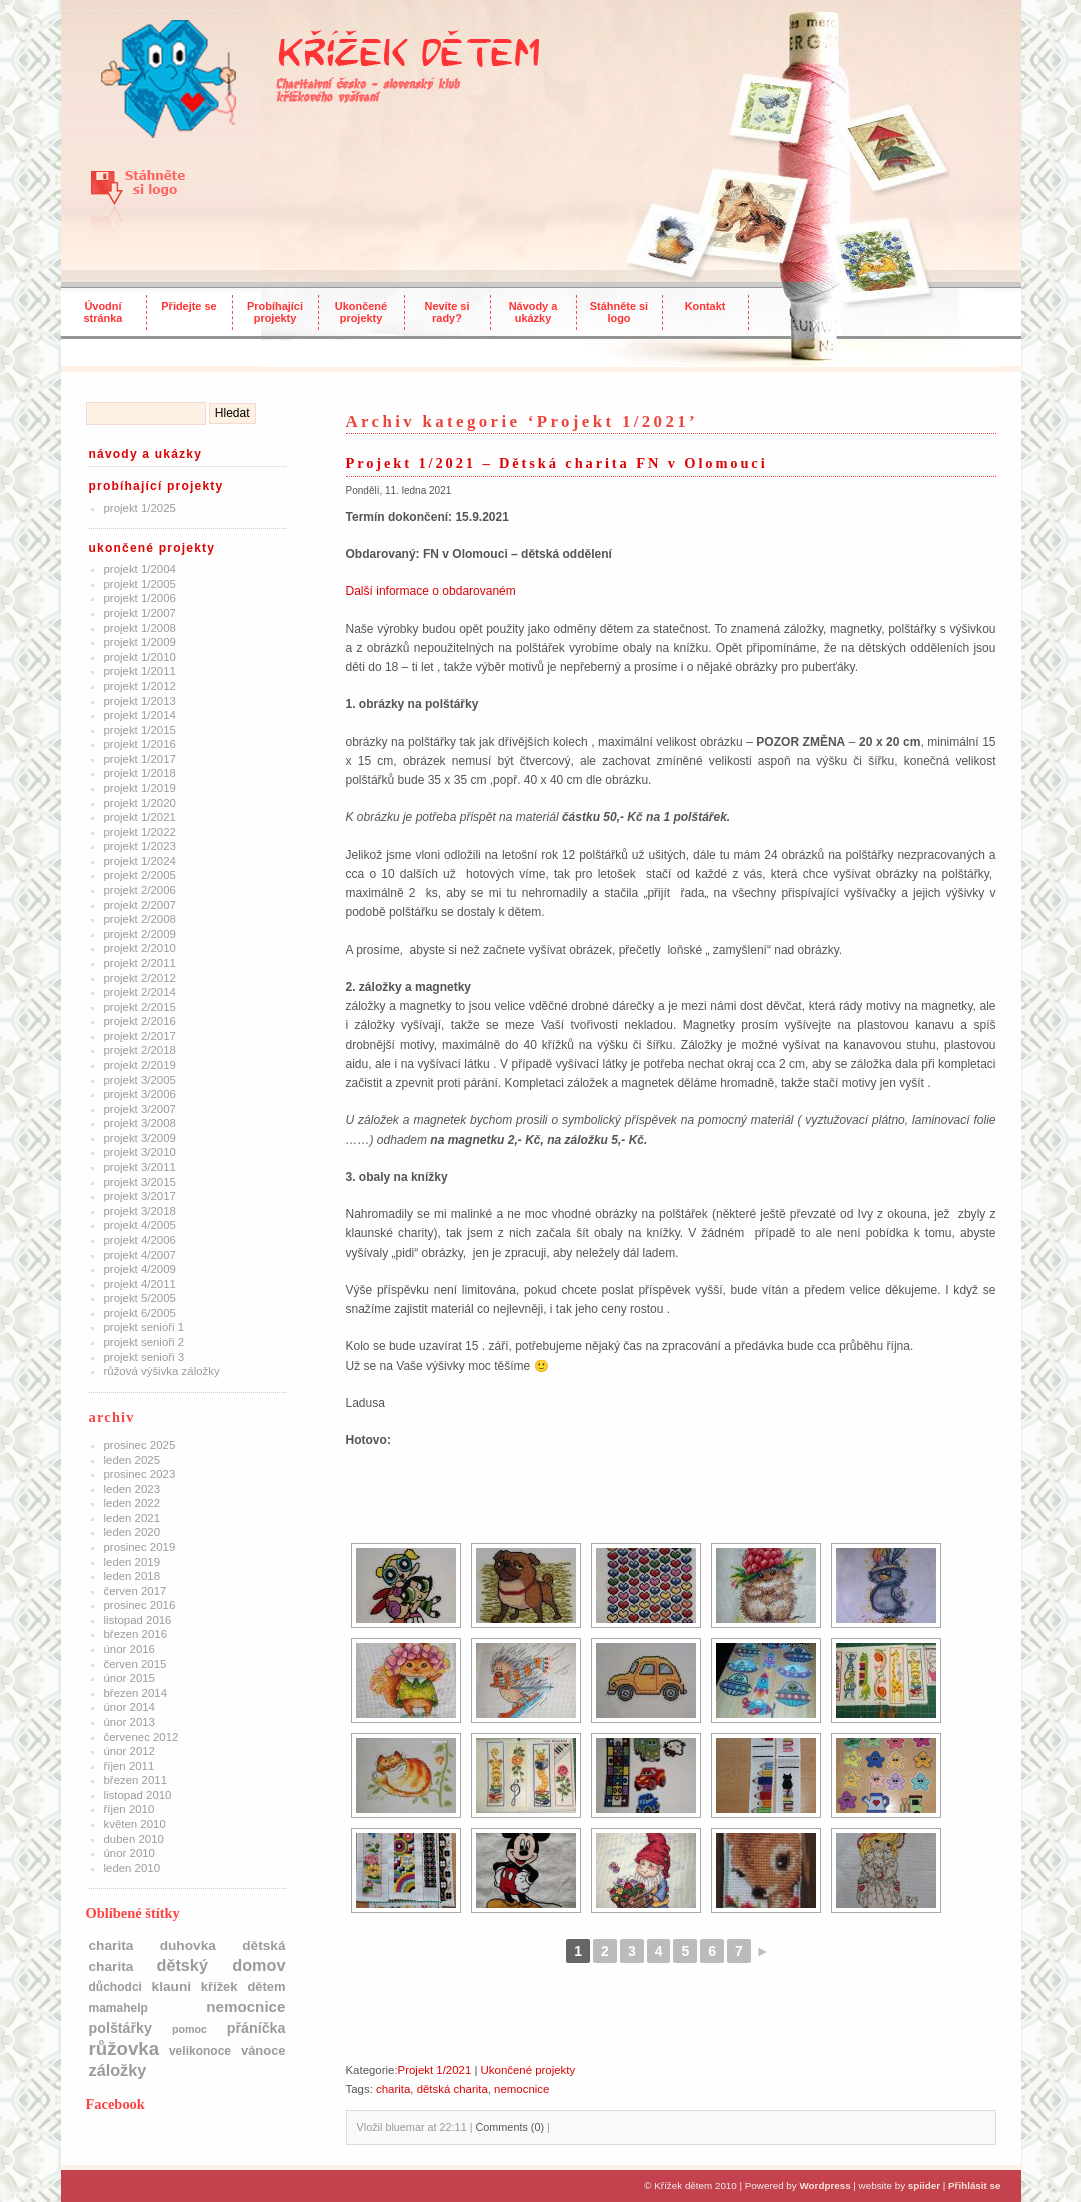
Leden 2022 (132, 1503)
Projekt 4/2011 (140, 1284)
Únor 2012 (129, 1751)
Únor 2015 (129, 1678)
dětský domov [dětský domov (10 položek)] (220, 1965)
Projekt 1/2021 (140, 817)
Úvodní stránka (103, 312)
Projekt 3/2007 (140, 1109)
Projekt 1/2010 (140, 657)
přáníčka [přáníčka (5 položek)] (256, 2028)
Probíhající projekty (156, 486)
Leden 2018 (132, 1576)
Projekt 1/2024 (140, 861)
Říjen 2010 (129, 1809)
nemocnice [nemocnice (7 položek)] (245, 2006)
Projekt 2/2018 (140, 1050)
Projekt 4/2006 (140, 1240)
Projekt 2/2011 (140, 963)
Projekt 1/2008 (140, 628)
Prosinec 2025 (140, 1445)
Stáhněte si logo (619, 312)
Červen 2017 (135, 1591)
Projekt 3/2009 (140, 1138)
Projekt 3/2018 (140, 1211)
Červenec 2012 (141, 1737)
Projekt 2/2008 (140, 919)
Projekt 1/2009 (140, 642)
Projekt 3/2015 (140, 1182)
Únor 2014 (129, 1707)
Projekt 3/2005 (140, 1080)
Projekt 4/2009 (140, 1269)
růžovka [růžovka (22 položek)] (124, 2048)
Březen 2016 (136, 1634)
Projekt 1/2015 (140, 730)
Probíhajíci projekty (275, 312)
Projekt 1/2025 (140, 508)
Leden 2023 (132, 1489)
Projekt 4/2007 (140, 1255)
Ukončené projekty (361, 312)
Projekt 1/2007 (140, 613)
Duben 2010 (134, 1839)
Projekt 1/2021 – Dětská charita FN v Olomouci (557, 463)
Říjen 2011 (129, 1766)
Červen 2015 (135, 1664)
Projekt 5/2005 (140, 1298)
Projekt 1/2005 (140, 584)
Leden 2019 (132, 1562)
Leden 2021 (132, 1518)
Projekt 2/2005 (140, 875)
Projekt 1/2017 (140, 759)
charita (393, 2089)
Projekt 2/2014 (140, 992)
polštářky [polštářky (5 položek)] (120, 2028)
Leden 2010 (132, 1868)
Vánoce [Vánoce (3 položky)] (263, 2050)
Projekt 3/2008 (140, 1123)
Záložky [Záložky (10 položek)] (118, 2070)
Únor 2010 (129, 1853)
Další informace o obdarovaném (431, 591)
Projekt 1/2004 (140, 569)
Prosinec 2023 (140, 1474)
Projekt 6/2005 (140, 1313)
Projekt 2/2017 (140, 1036)
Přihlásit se (974, 2185)
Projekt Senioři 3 (144, 1357)
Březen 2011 (136, 1780)
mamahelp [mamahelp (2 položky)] (118, 2008)
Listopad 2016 (138, 1620)
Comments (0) (509, 2127)
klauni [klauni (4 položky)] (172, 1986)
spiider (924, 2185)
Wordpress (824, 2185)
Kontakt (705, 306)
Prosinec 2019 (140, 1547)
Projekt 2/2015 (140, 1007)
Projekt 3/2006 (140, 1094)
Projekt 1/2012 (140, 686)
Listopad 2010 (138, 1795)
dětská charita (452, 2089)
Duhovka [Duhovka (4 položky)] (188, 1945)
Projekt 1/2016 (140, 744)
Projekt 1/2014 (140, 715)
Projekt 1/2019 (140, 788)
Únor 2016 (129, 1649)
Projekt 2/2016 (140, 1021)
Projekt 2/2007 (140, 905)
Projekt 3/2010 (140, 1152)
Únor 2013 (129, 1722)
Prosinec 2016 (140, 1605)
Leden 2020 (132, 1532)
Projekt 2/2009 (140, 934)
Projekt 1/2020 (140, 803)
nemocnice (521, 2089)
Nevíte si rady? (447, 312)
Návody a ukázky (533, 312)
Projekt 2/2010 (140, 948)
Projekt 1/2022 (140, 832)
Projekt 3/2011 (140, 1167)
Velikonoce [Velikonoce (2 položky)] (200, 2051)
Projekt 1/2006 (140, 598)
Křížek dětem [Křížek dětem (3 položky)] (243, 1986)
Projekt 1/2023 (140, 846)
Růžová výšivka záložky (162, 1371)
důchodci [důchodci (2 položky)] (115, 1987)
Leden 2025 (132, 1460)
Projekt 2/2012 (140, 978)
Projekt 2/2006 (140, 890)
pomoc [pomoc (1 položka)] (189, 2029)
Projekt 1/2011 (140, 671)
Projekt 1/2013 (140, 701)
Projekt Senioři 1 (144, 1327)
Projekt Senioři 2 (144, 1342)
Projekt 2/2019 (140, 1065)
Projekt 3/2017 (140, 1196)
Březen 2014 (136, 1693)
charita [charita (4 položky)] (111, 1945)
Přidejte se (188, 306)
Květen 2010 (135, 1824)
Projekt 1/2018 (140, 773)
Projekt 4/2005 (140, 1225)
